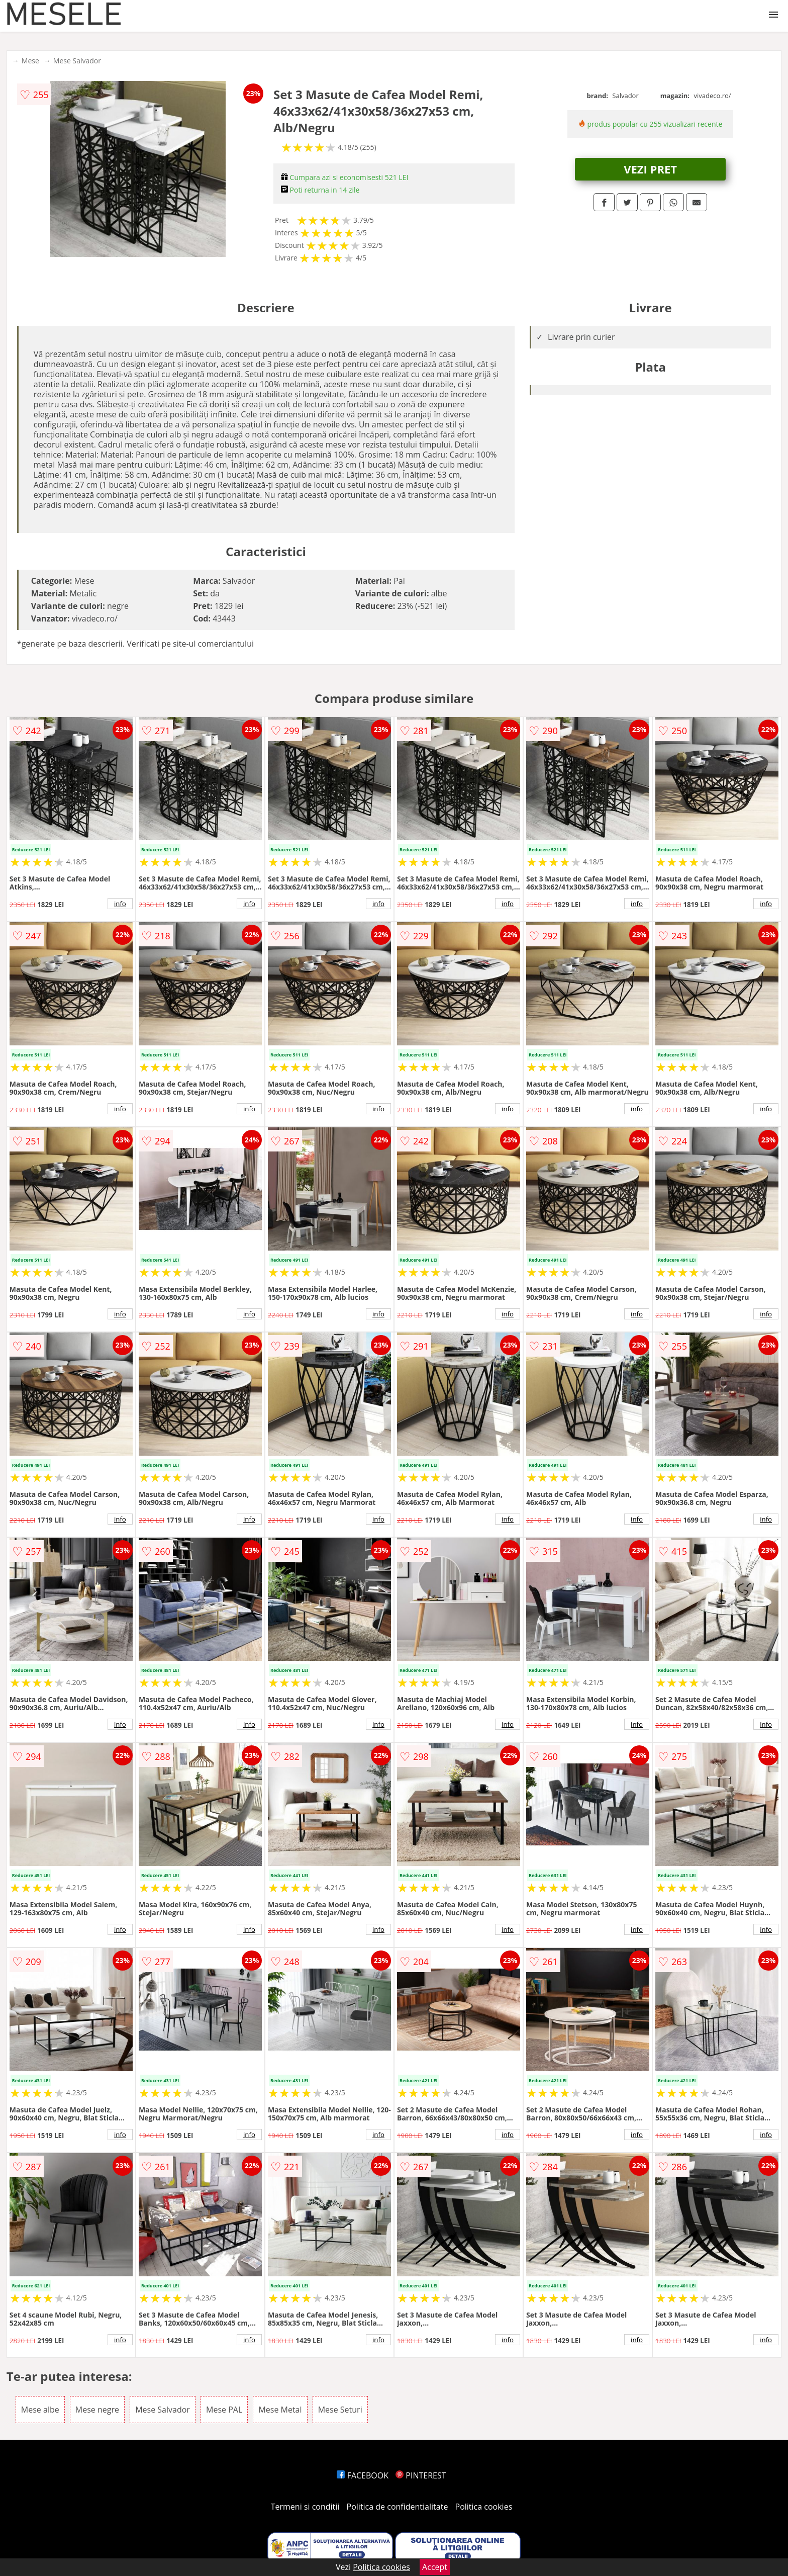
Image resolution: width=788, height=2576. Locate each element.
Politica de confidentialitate (397, 2506)
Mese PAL (224, 2409)
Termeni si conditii (305, 2506)
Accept (434, 2566)
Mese (30, 60)
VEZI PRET (650, 168)
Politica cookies (484, 2506)
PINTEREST (421, 2475)
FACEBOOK (362, 2475)
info (120, 903)
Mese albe (40, 2409)
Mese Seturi (340, 2409)
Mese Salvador (77, 60)
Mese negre (97, 2409)
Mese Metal (280, 2409)
